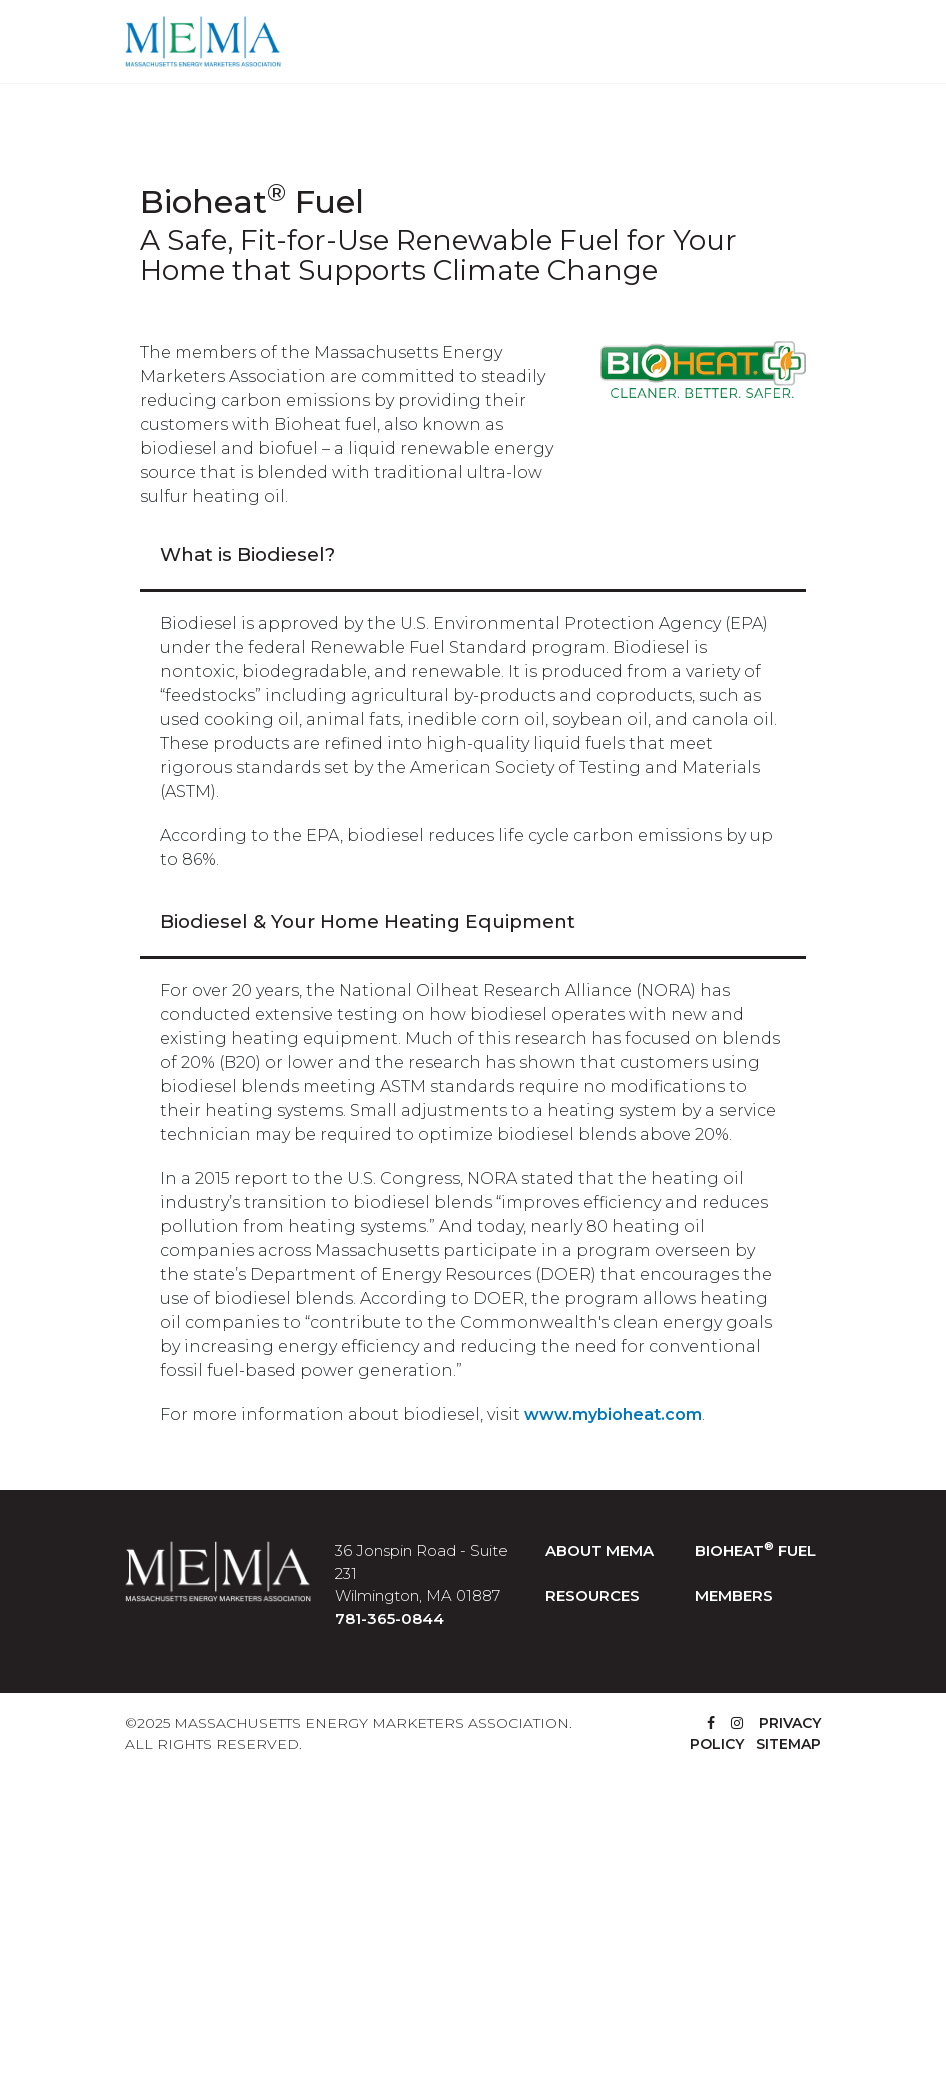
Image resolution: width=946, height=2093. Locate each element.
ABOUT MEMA (599, 1550)
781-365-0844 (389, 1618)
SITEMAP (788, 1744)
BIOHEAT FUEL (755, 1550)
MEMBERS (734, 1595)
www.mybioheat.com (613, 1414)
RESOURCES (592, 1595)
